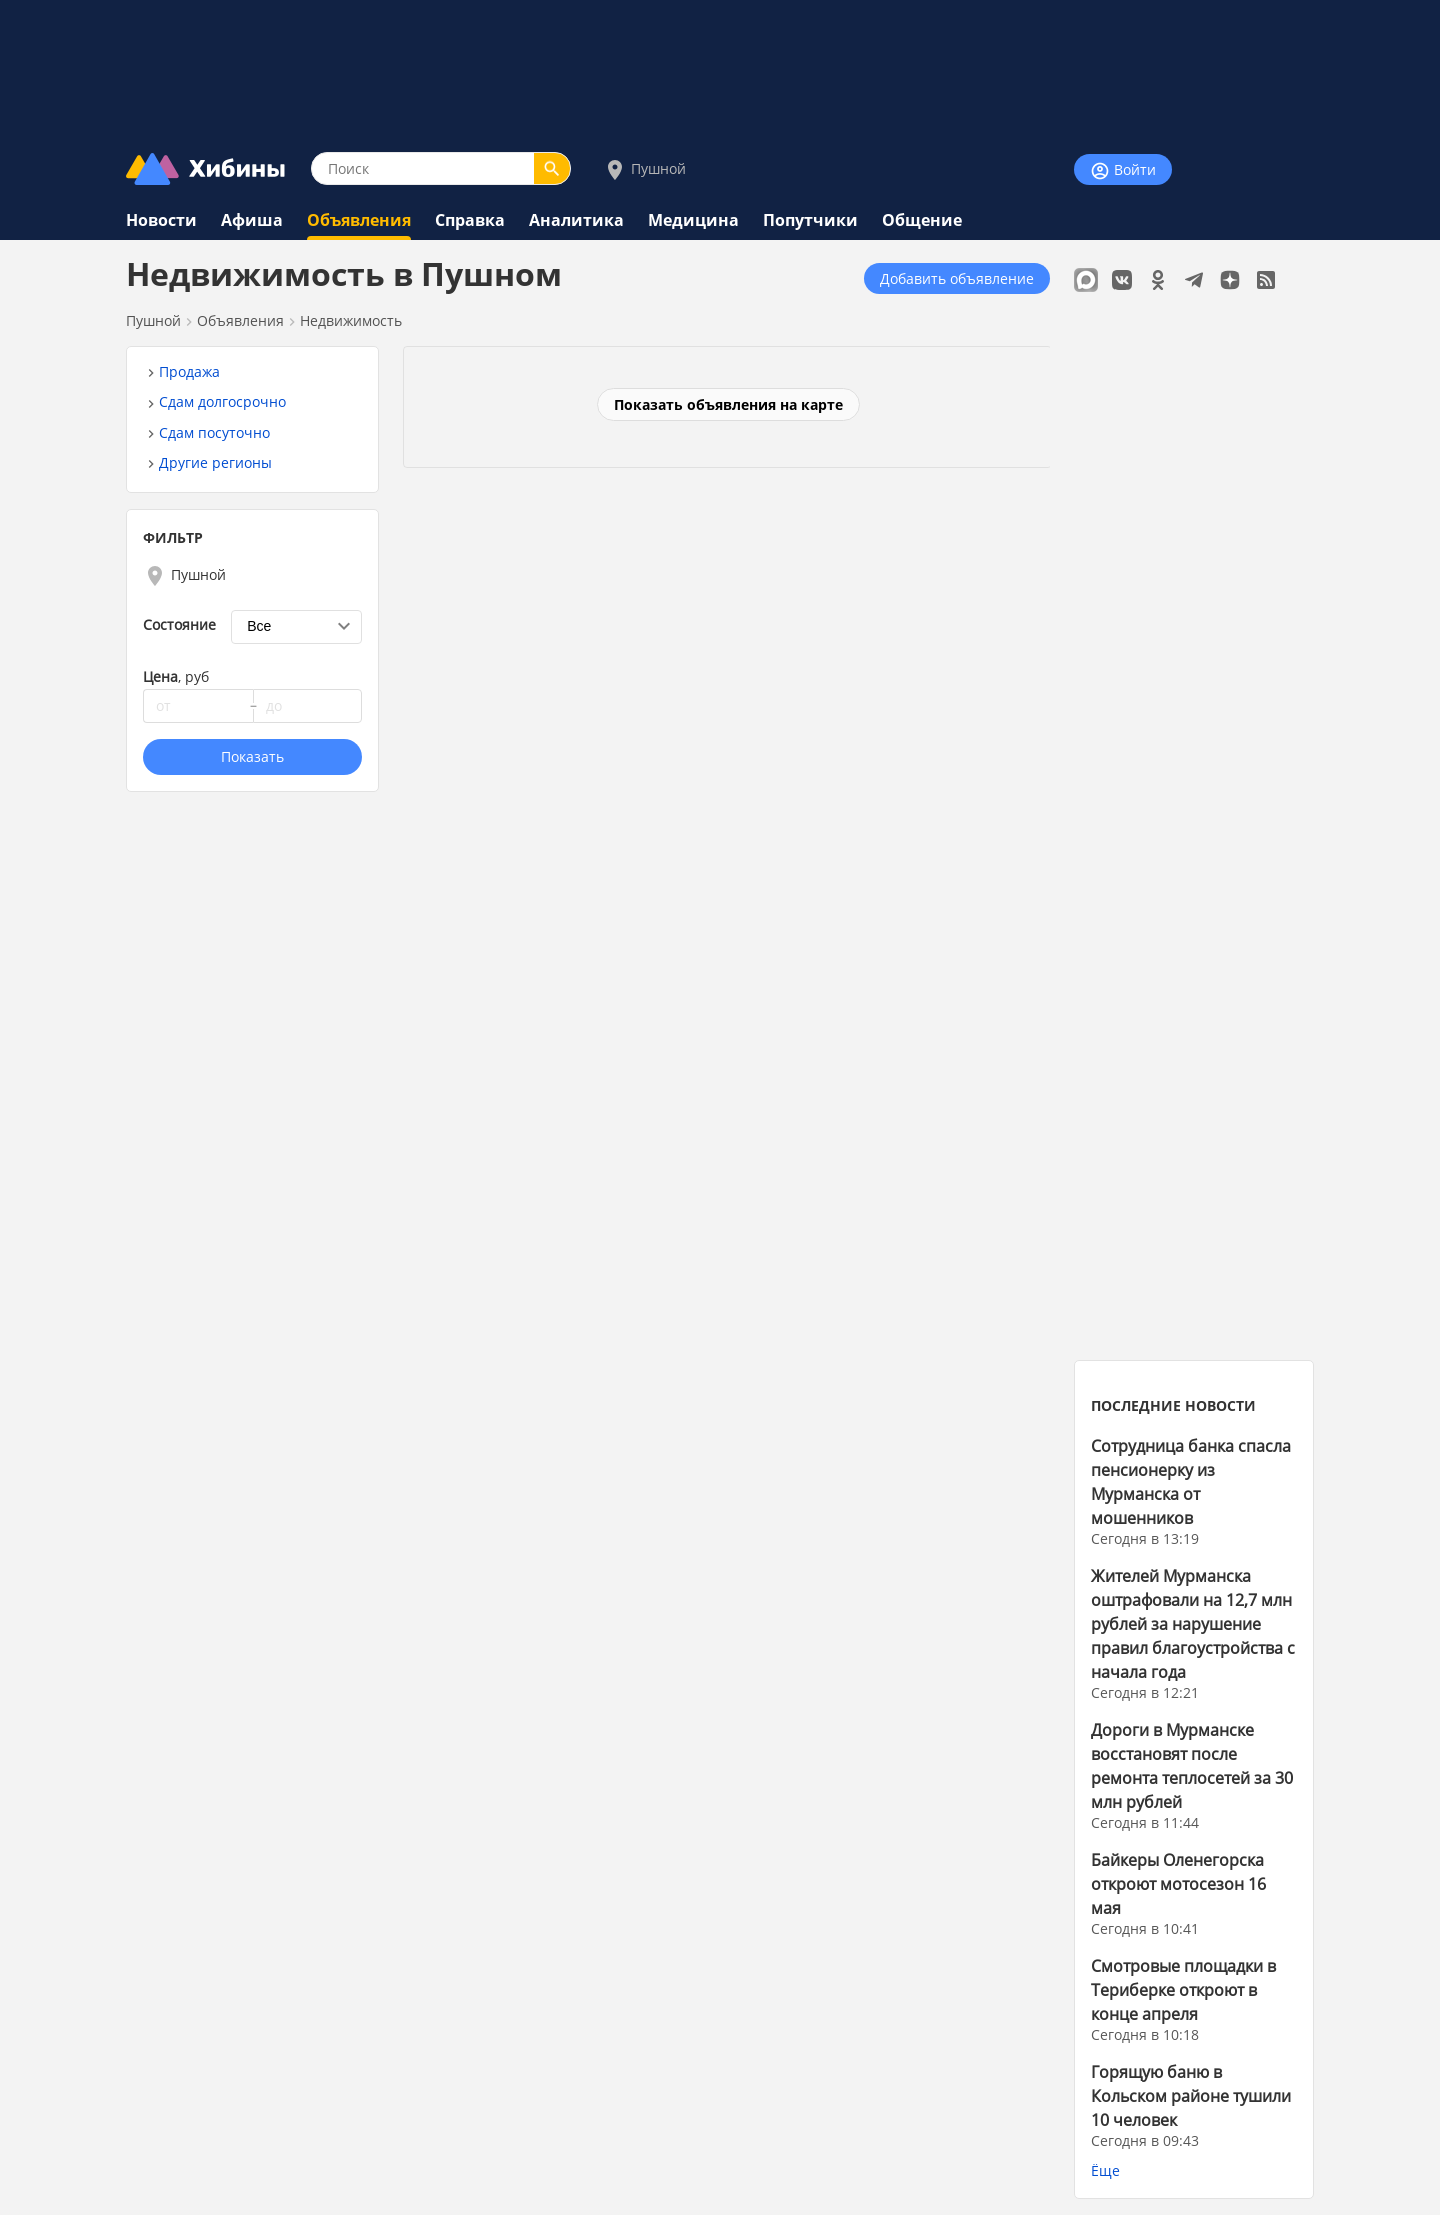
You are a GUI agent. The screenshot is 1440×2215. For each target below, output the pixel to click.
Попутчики (810, 220)
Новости (161, 220)
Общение (922, 220)
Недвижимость (351, 320)
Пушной (644, 169)
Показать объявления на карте (728, 404)
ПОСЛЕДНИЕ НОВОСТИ (1173, 1405)
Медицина (693, 220)
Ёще (1105, 2170)
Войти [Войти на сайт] (1123, 170)
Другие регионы (215, 462)
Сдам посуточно (214, 432)
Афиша (252, 220)
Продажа (189, 371)
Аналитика (576, 220)
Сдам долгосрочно (222, 401)
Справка (470, 220)
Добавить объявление (957, 278)
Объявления (359, 220)
